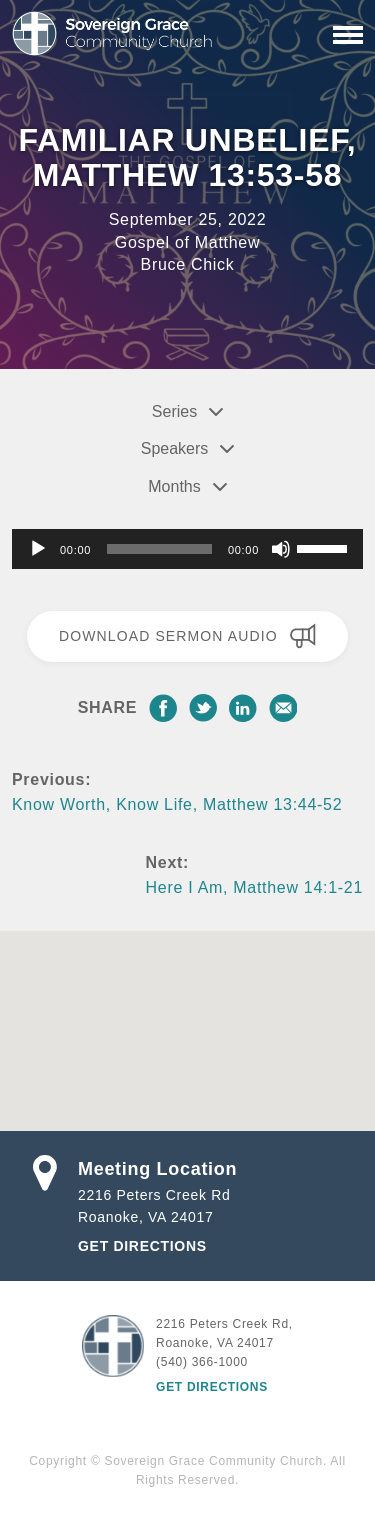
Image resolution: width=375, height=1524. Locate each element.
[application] (187, 549)
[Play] (38, 549)
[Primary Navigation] (348, 35)
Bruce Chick (188, 264)
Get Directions (142, 1246)
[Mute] (281, 549)
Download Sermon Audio (187, 636)
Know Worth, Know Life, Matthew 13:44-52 (177, 804)
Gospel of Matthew (187, 242)
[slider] (159, 549)
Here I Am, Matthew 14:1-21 (254, 887)
